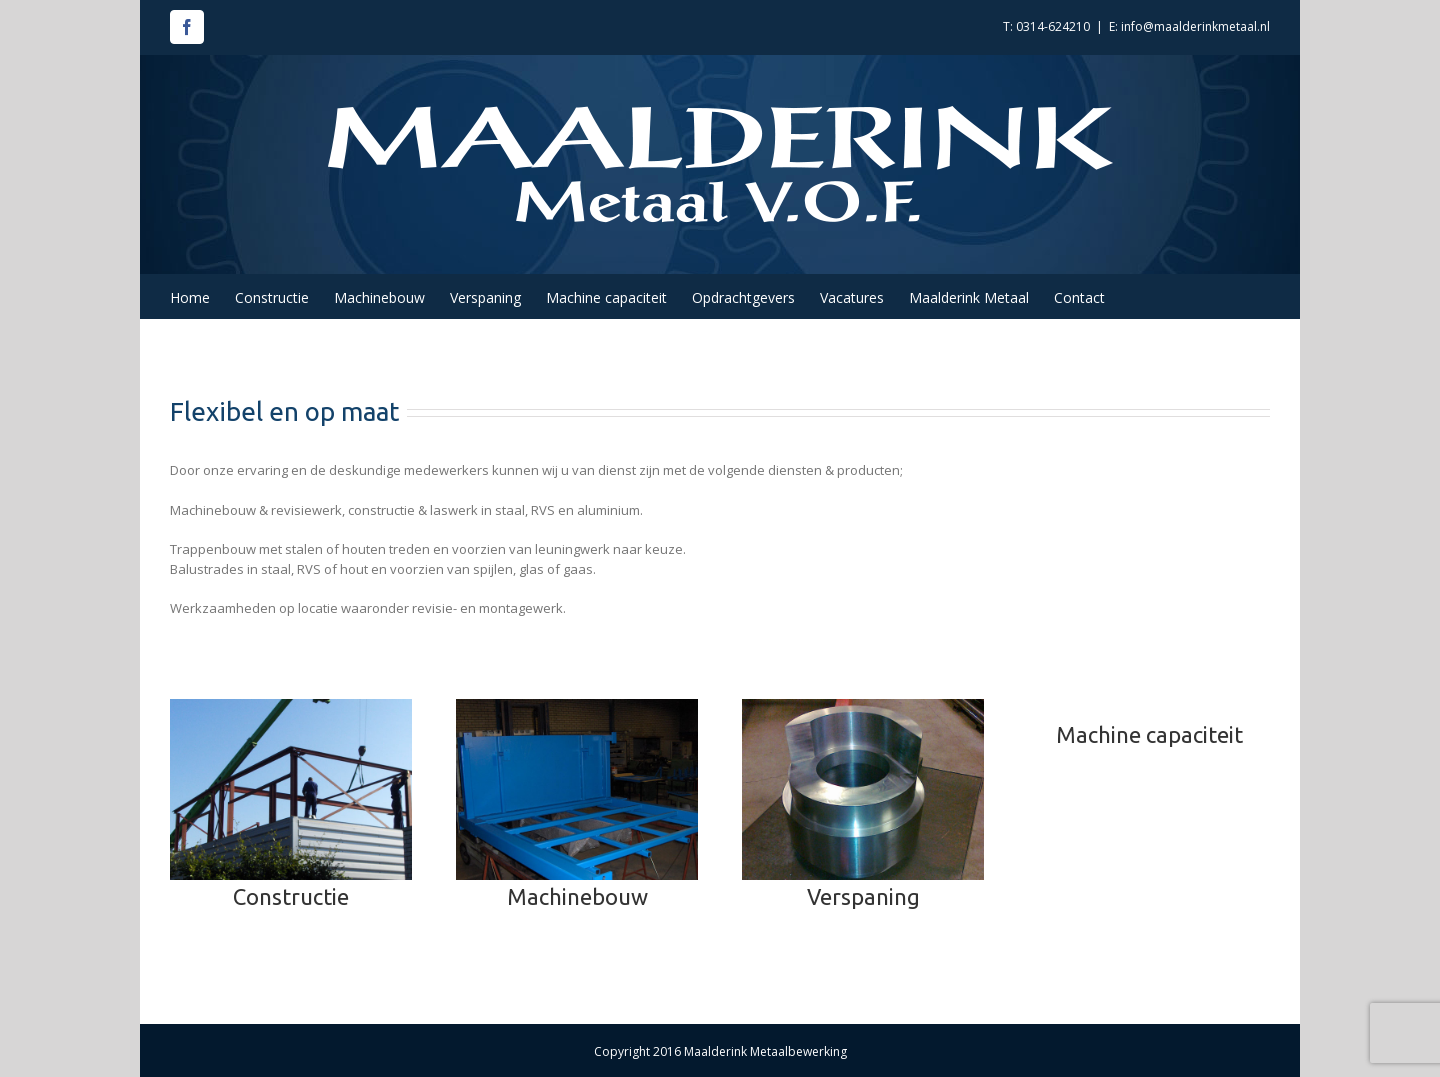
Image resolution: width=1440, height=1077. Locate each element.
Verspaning (863, 896)
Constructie (291, 896)
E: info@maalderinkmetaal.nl (1189, 26)
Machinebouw (577, 896)
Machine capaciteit (1149, 734)
